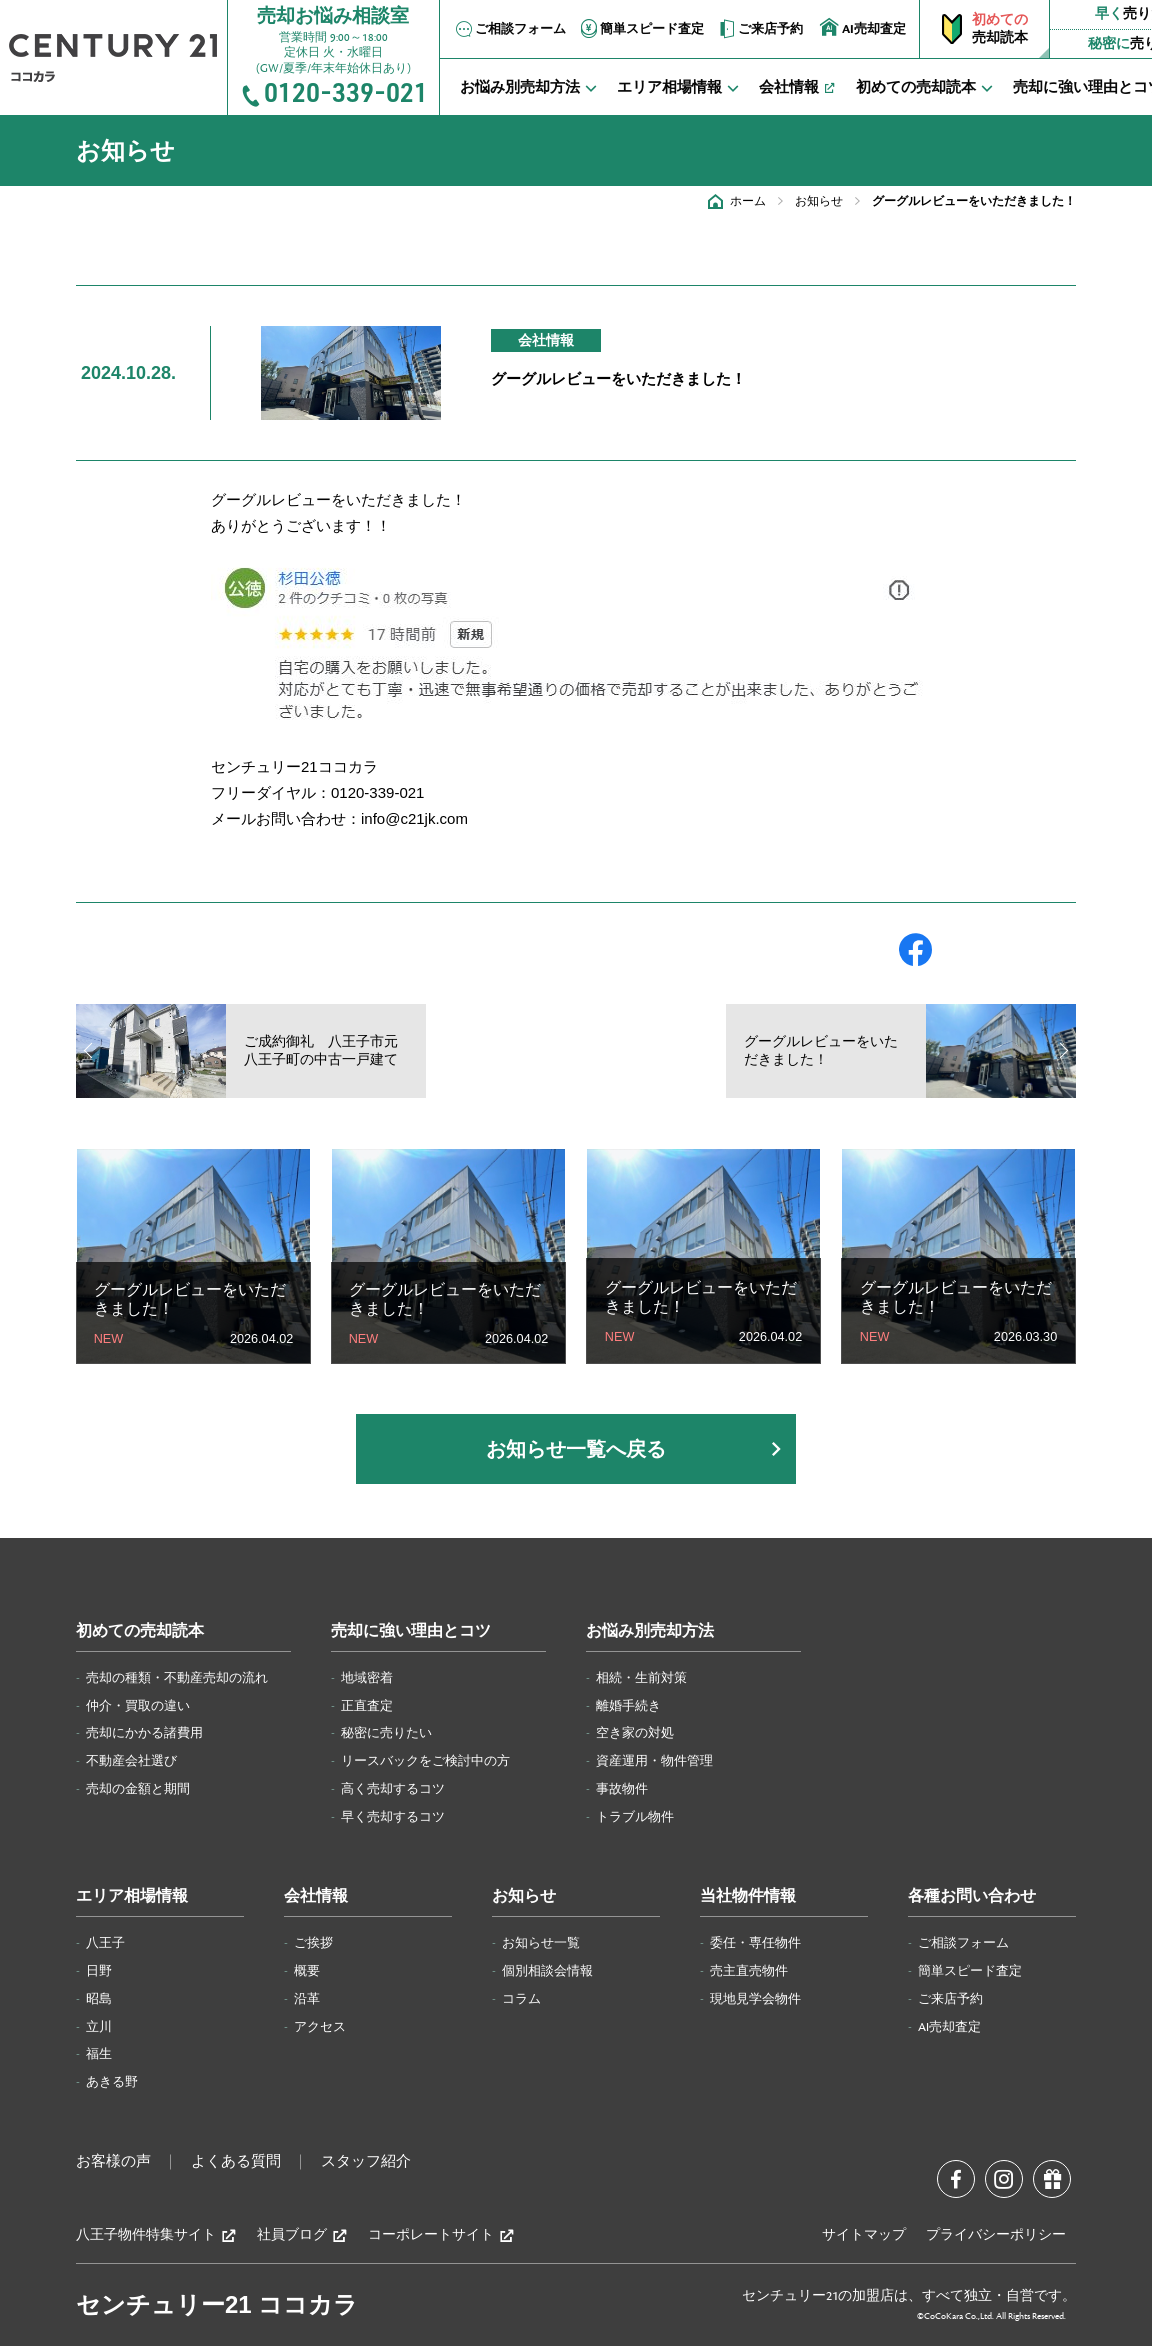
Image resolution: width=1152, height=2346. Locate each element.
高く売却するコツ (393, 1789)
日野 (99, 1971)
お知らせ (819, 201)
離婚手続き (628, 1706)
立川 (99, 2027)
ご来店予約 (759, 29)
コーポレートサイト (441, 2235)
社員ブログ (302, 2235)
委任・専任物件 (755, 1943)
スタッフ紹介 (366, 2162)
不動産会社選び (131, 1761)
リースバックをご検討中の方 (425, 1761)
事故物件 (622, 1789)
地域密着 (367, 1678)
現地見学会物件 (755, 1999)
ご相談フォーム (509, 29)
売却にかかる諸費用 (144, 1733)
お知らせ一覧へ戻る (576, 1449)
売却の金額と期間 (138, 1789)
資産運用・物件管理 (654, 1761)
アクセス (320, 2027)
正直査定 (367, 1706)
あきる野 (112, 2082)
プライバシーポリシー (996, 2235)
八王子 (105, 1943)
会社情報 (316, 1896)
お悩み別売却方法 (650, 1631)
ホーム (748, 201)
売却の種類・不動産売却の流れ (177, 1678)
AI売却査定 (863, 27)
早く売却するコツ (393, 1817)
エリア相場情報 (132, 1896)
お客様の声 (113, 2162)
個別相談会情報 (547, 1971)
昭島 (99, 1999)
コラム (521, 1999)
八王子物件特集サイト (156, 2235)
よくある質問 (236, 2162)
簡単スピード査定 (641, 29)
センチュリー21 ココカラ (217, 2304)
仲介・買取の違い (138, 1706)
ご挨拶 (313, 1943)
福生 (99, 2054)
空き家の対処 (635, 1733)
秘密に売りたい (386, 1733)
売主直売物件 (749, 1971)
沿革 (307, 1999)
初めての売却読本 (140, 1631)
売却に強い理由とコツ (411, 1631)
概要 (307, 1971)
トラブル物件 (635, 1817)
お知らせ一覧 (541, 1943)
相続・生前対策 (641, 1678)
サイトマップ (864, 2235)
